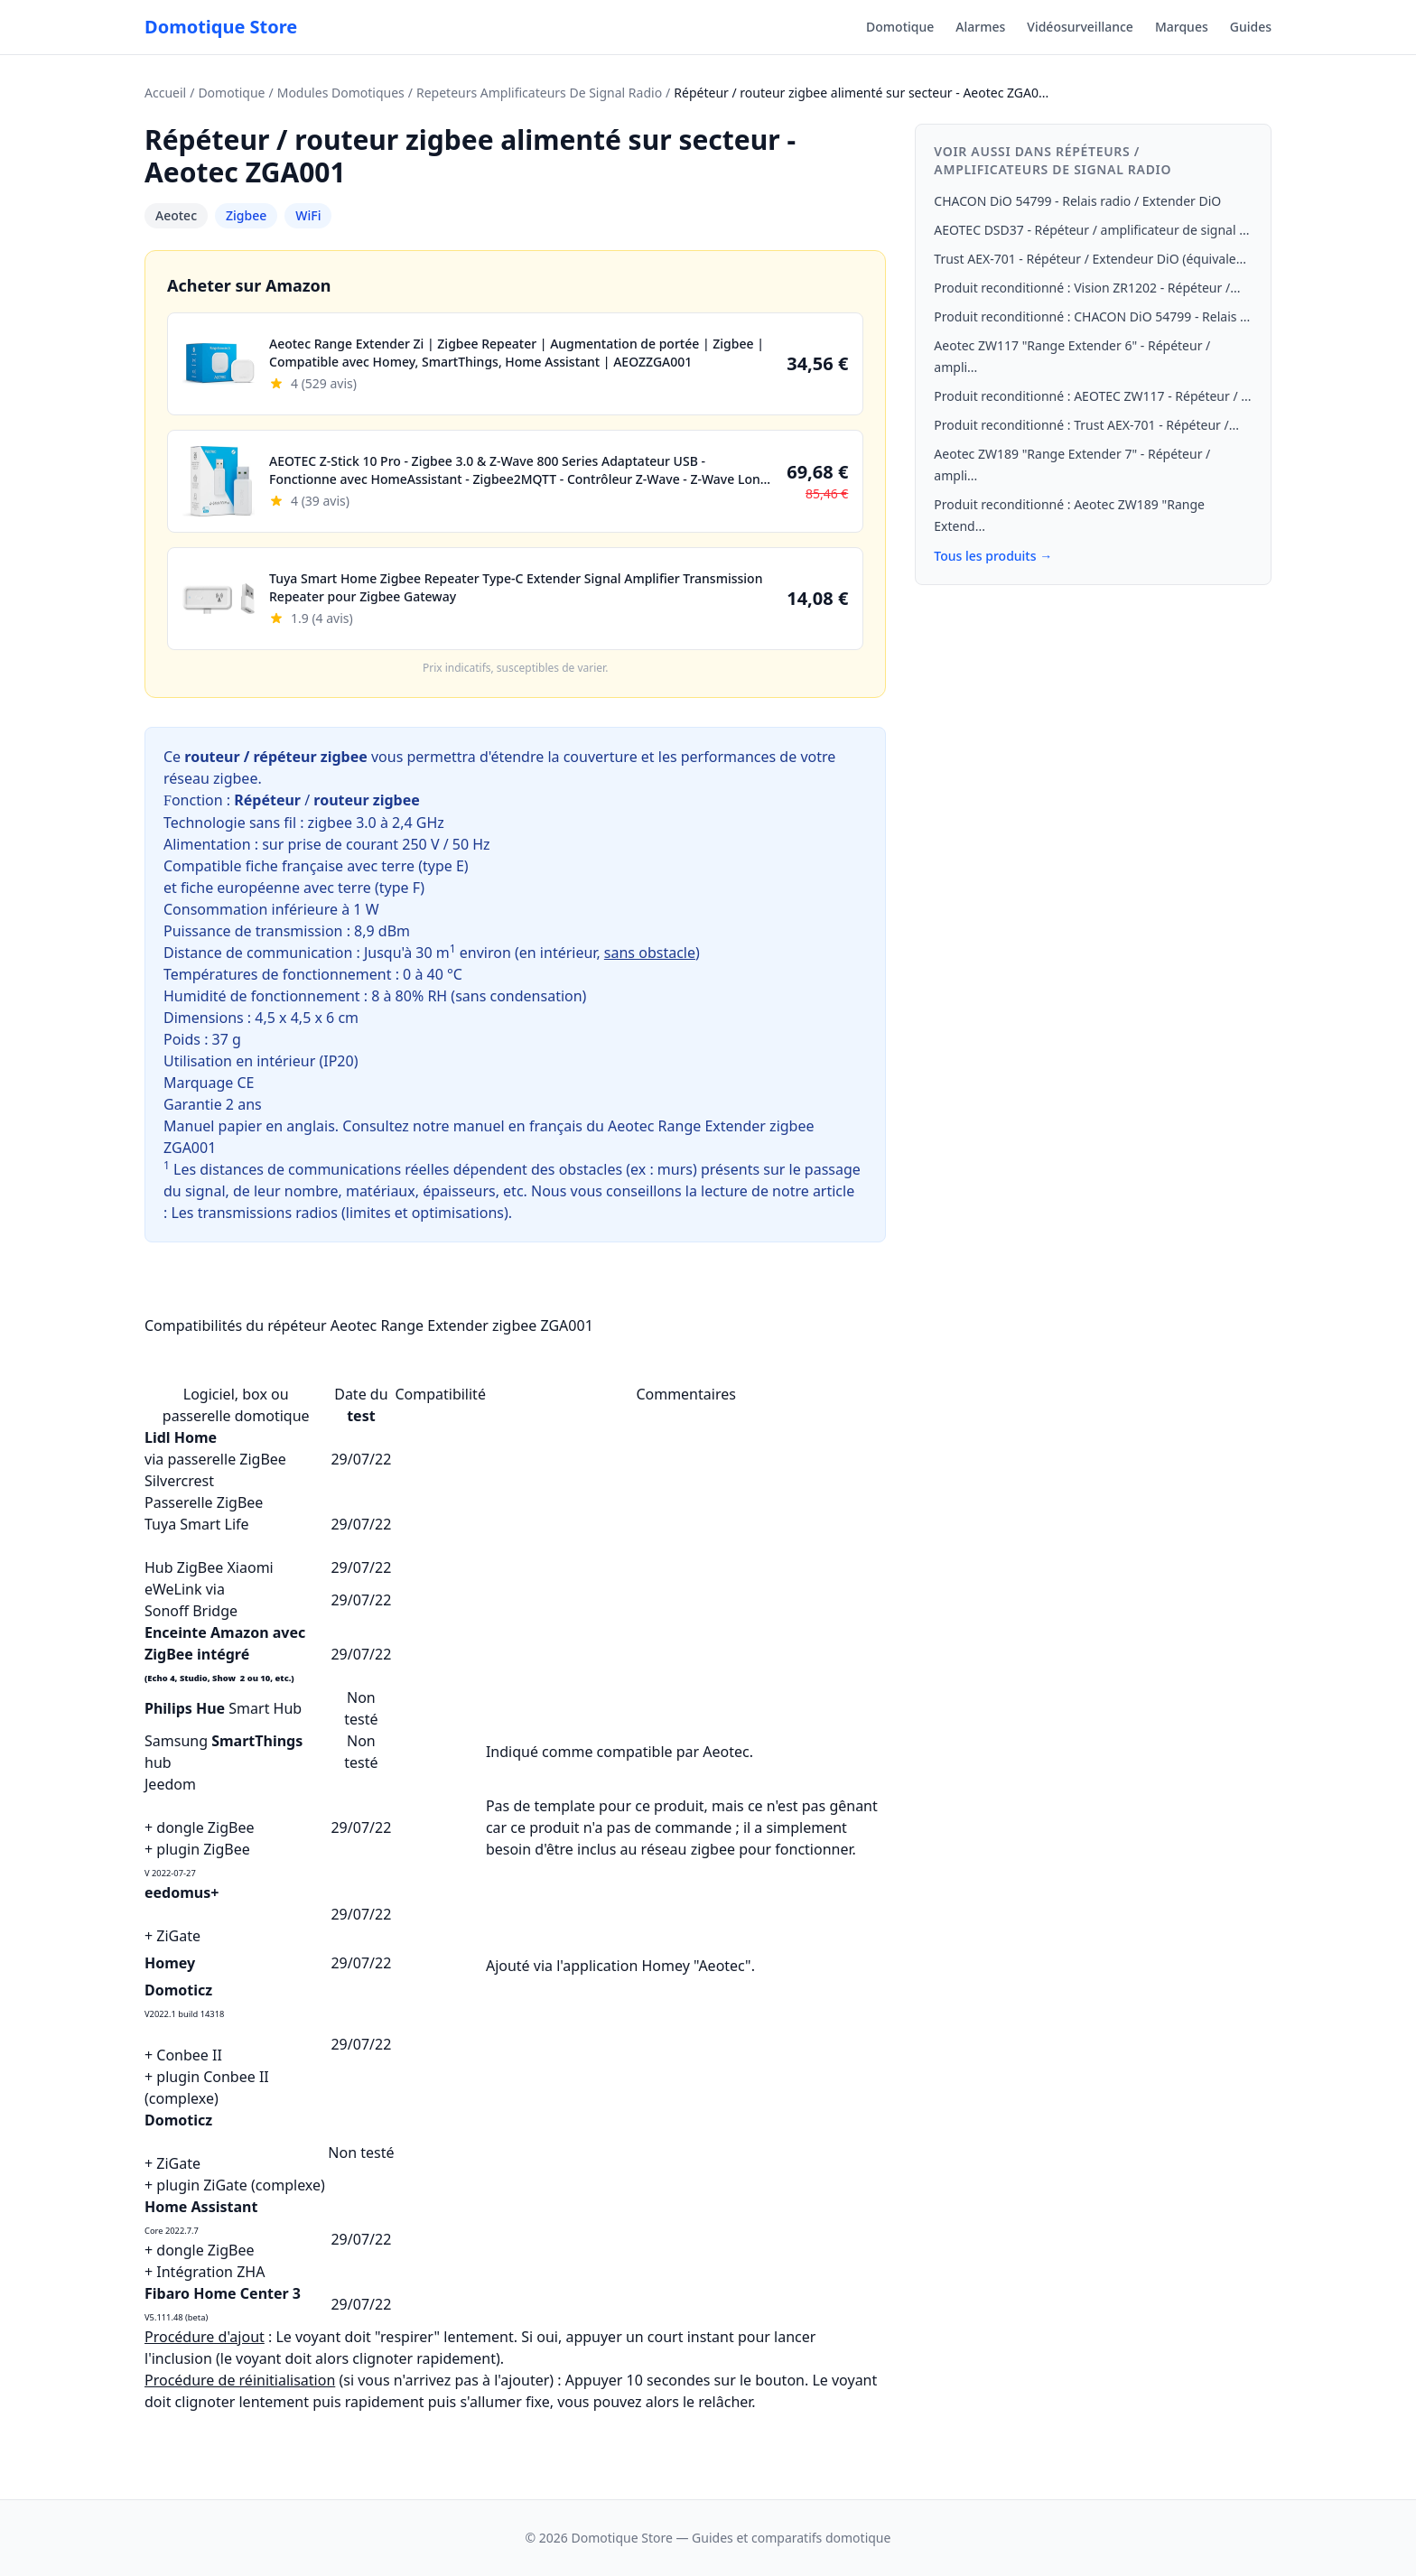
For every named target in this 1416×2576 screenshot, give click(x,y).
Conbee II (189, 2055)
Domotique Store (220, 26)
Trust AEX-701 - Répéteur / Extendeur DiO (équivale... (1090, 258)
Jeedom (170, 1784)
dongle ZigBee (205, 1827)
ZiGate (178, 1936)
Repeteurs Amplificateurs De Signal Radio (539, 92)
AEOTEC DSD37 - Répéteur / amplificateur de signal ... (1091, 229)
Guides (1251, 26)
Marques (1181, 26)
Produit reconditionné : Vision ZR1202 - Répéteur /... (1087, 287)
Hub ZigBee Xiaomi (209, 1567)
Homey (169, 1963)
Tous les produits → (993, 555)
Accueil (165, 92)
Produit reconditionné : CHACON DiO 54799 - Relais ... (1092, 316)
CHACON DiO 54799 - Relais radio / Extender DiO (1077, 200)
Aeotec (176, 215)
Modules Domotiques (341, 92)
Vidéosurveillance (1080, 26)
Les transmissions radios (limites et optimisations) (339, 1213)
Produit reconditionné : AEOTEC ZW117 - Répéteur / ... (1092, 396)
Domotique (900, 26)
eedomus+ (181, 1892)
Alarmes (980, 26)
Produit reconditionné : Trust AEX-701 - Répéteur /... (1086, 424)
